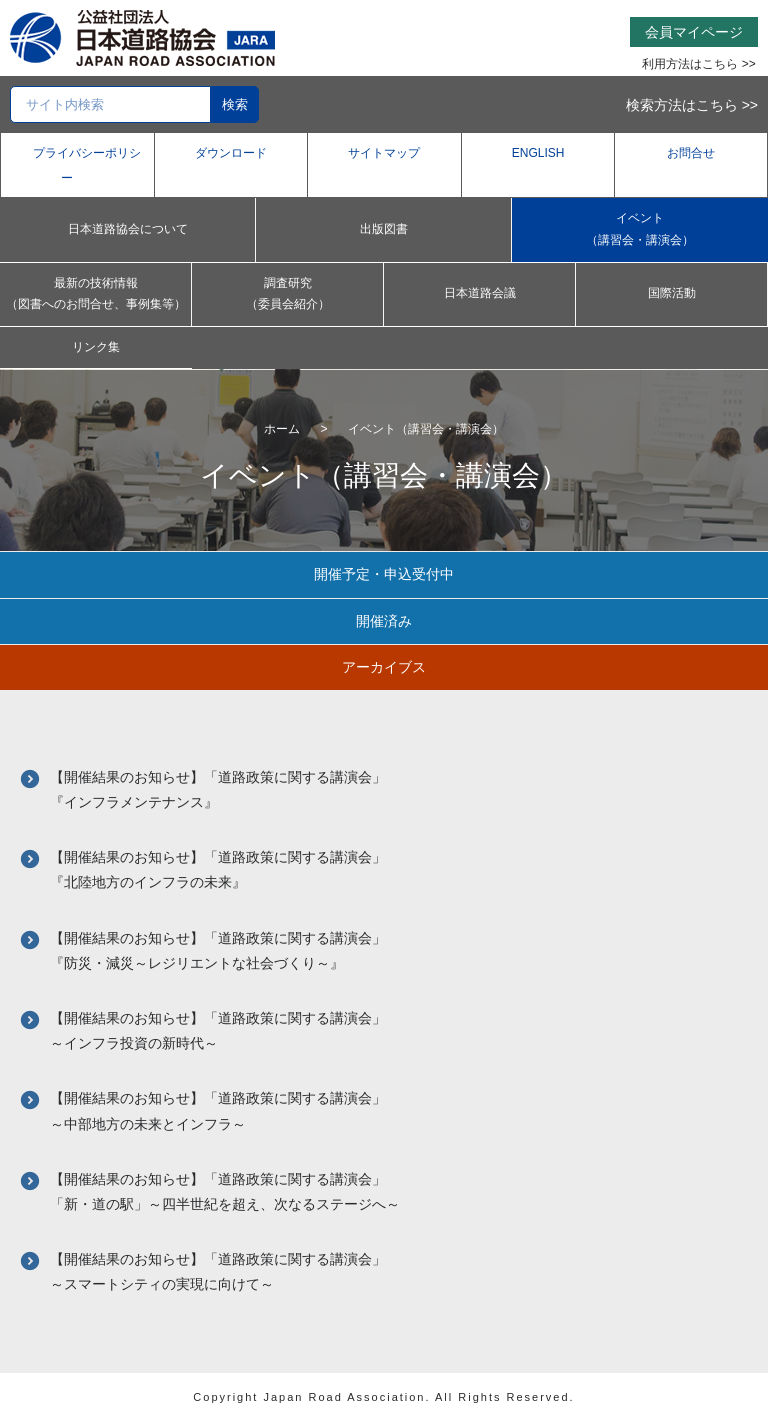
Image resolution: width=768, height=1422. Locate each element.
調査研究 (287, 296)
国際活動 (672, 293)
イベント (640, 231)
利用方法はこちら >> (698, 64)
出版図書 (384, 229)
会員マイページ (694, 32)
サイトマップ (384, 153)
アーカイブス (384, 667)
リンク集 (96, 347)
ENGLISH (538, 153)
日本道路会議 (480, 293)
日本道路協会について (128, 229)
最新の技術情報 (95, 296)
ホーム (282, 429)
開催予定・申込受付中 (384, 574)
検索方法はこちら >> (692, 105)
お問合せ (691, 153)
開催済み (384, 621)
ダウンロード (231, 153)
